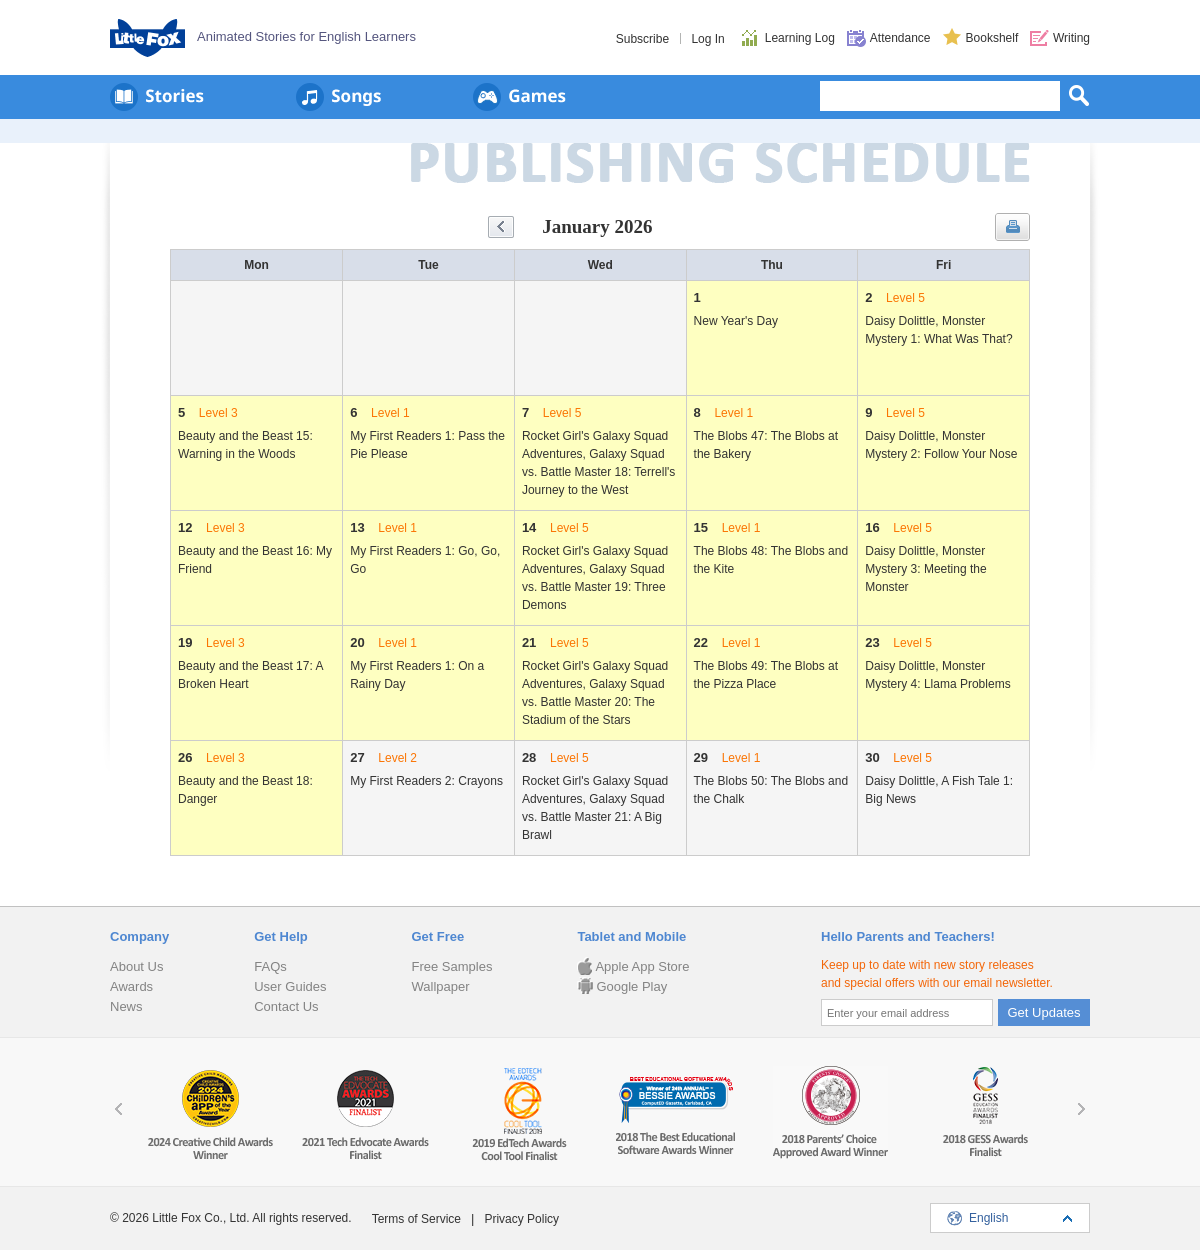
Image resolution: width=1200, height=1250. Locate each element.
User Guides (290, 986)
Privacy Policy (521, 1219)
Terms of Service (416, 1219)
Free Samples (451, 966)
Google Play (622, 986)
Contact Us (286, 1006)
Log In (707, 39)
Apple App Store (633, 966)
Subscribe (642, 39)
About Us (136, 966)
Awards (131, 986)
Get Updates (1044, 1012)
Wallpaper (440, 986)
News (126, 1006)
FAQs (270, 966)
